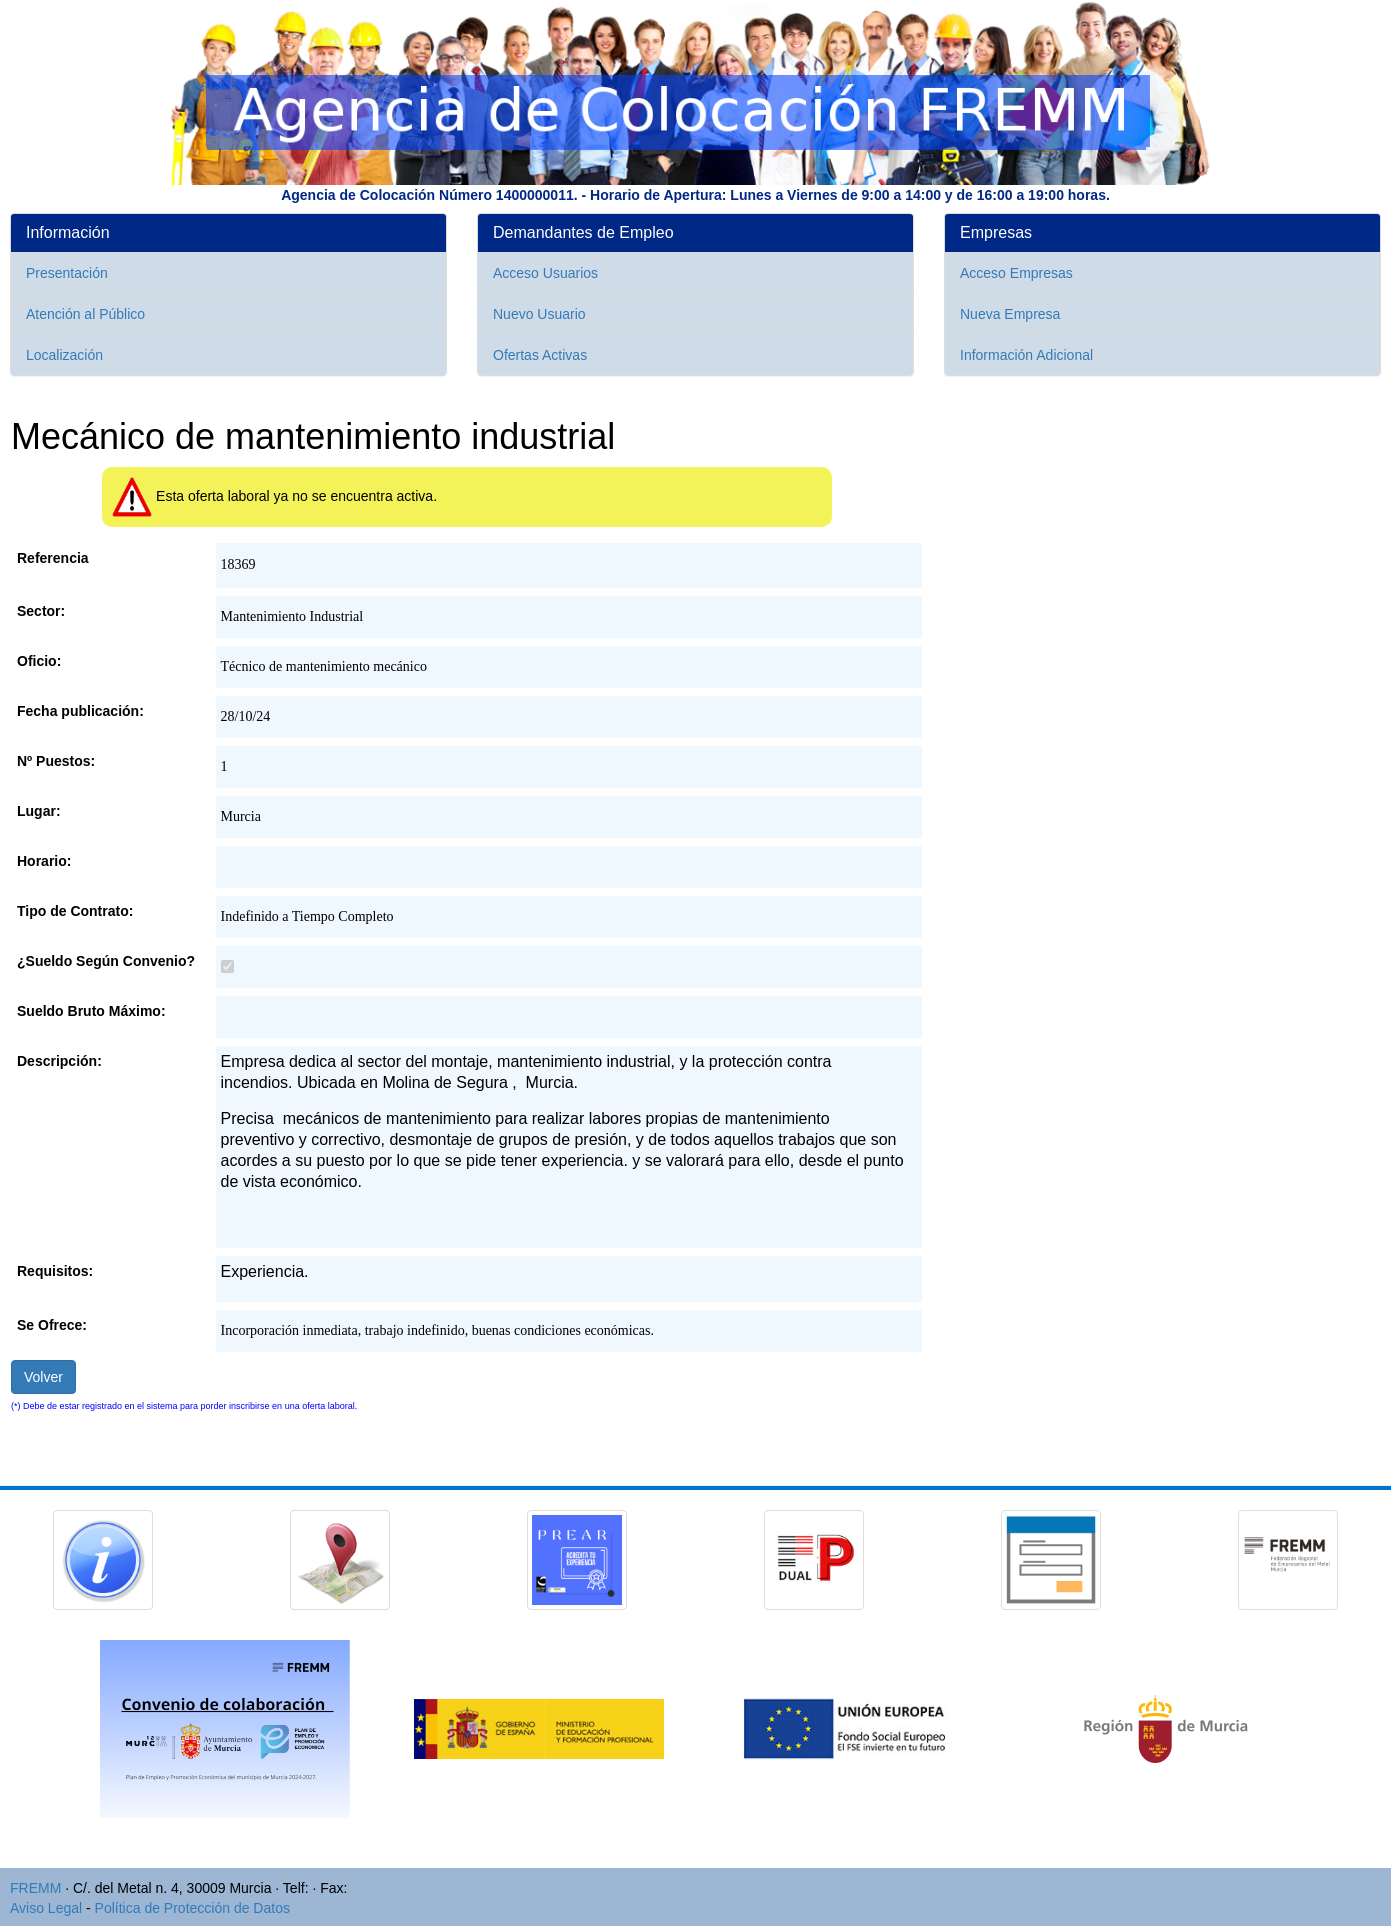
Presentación (67, 273)
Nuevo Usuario (539, 314)
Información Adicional (1026, 355)
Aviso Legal (46, 1908)
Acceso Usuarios (545, 273)
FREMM (35, 1888)
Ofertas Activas (540, 355)
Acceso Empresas (1016, 273)
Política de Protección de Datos (192, 1908)
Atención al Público (85, 314)
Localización (64, 355)
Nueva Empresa (1010, 314)
